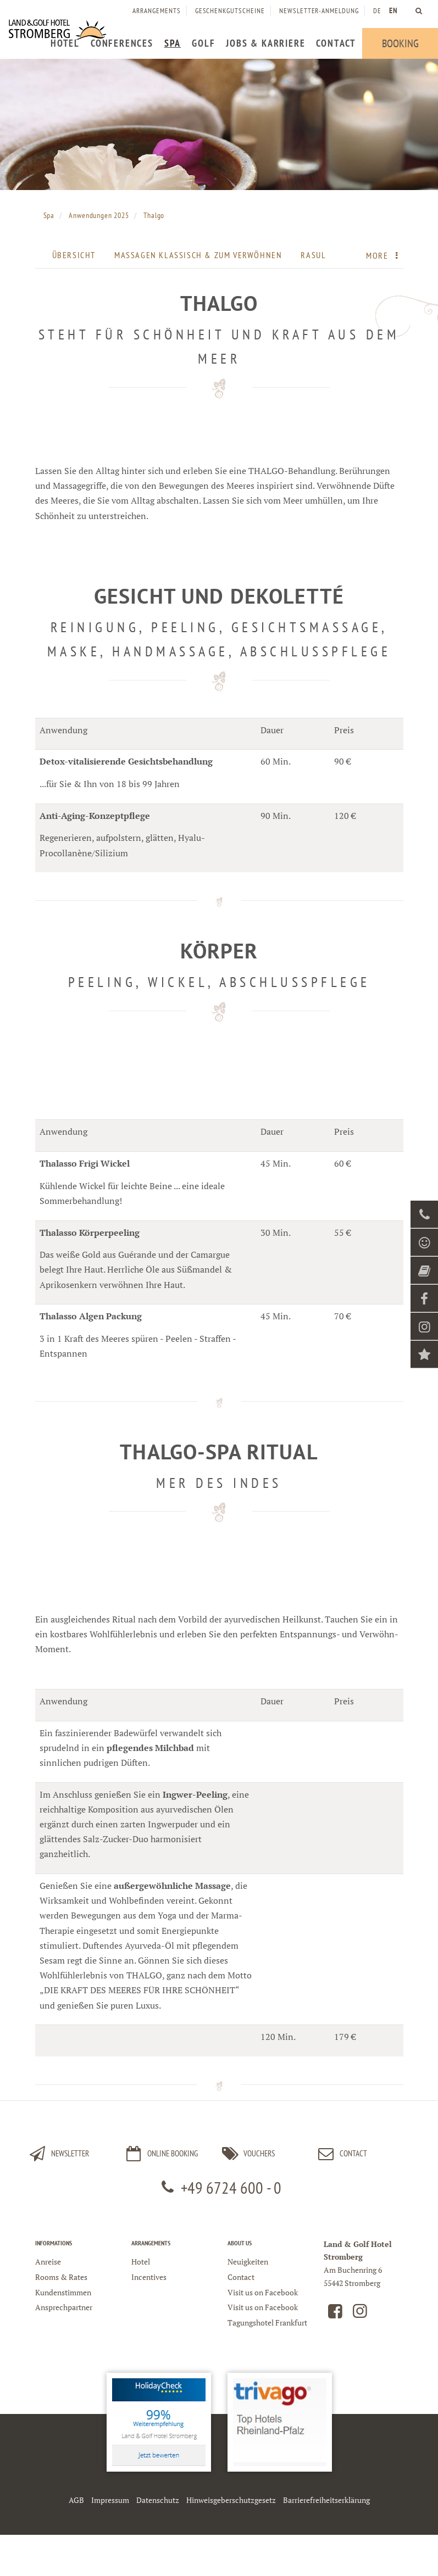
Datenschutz (157, 2500)
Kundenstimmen (63, 2292)
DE (377, 10)
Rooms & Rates (61, 2277)
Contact (341, 2153)
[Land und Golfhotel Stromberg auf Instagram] (360, 2314)
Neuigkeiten (248, 2261)
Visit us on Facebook (263, 2292)
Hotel (140, 2261)
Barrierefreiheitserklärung (326, 2500)
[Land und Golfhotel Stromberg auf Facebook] (335, 2314)
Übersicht (74, 254)
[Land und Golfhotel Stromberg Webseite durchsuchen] (419, 10)
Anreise (48, 2261)
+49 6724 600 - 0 (219, 2187)
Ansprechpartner (63, 2307)
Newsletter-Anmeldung (319, 10)
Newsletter (58, 2153)
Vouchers (247, 2153)
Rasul (313, 254)
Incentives (149, 2277)
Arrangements (156, 10)
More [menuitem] (384, 255)
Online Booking (160, 2153)
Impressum (110, 2500)
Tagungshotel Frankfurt (267, 2322)
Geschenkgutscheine (230, 10)
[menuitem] (65, 43)
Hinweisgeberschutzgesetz (231, 2500)
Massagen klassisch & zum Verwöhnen (198, 254)
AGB (76, 2500)
